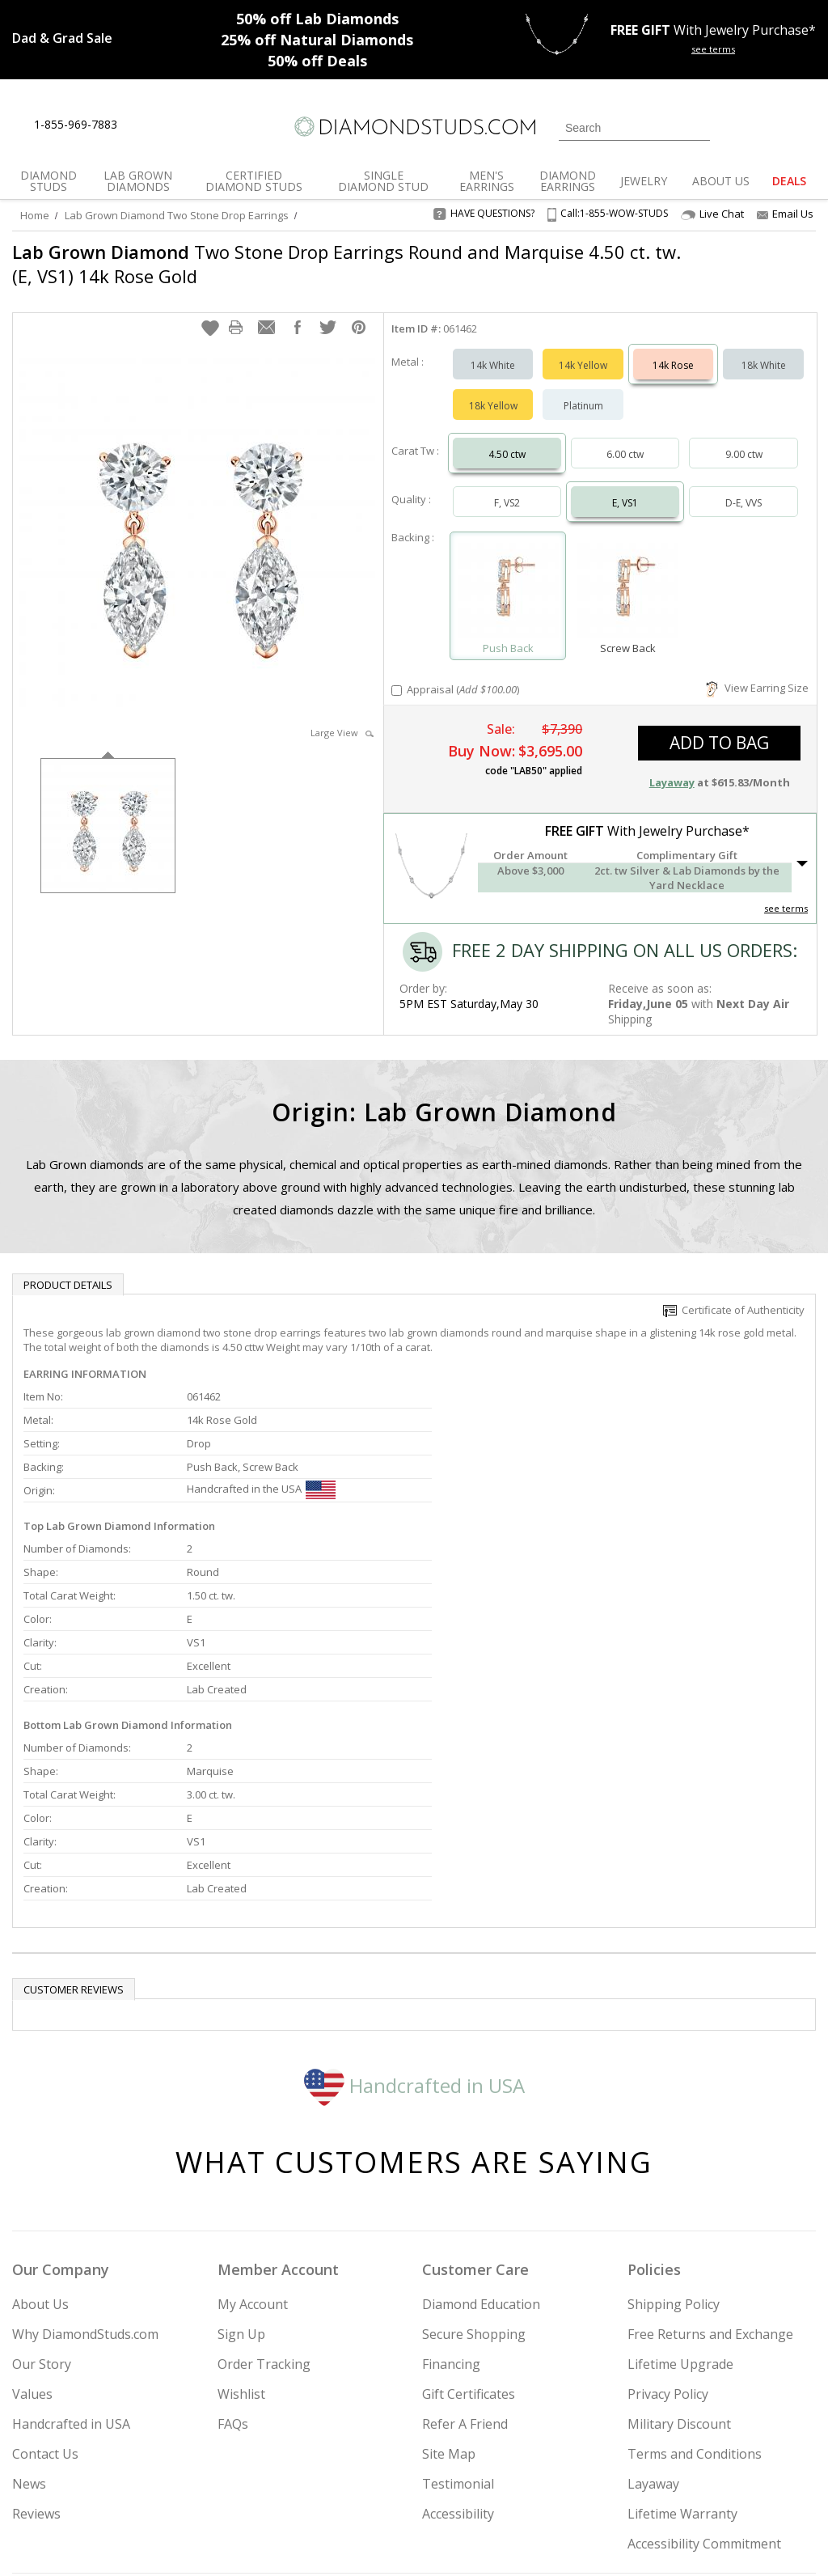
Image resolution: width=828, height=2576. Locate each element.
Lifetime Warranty (682, 2347)
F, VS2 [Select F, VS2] (507, 487)
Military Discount (679, 2257)
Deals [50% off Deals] (317, 60)
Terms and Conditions (694, 2287)
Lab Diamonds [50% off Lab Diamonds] (317, 18)
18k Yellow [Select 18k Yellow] (493, 389)
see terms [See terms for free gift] (713, 49)
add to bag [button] (719, 726)
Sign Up (241, 2167)
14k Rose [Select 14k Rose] (673, 349)
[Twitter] (642, 2481)
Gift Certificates (468, 2227)
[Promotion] (62, 38)
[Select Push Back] (508, 572)
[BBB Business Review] (289, 2540)
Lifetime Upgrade (680, 2197)
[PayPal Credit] (542, 2540)
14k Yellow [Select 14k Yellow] (583, 349)
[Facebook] (680, 2481)
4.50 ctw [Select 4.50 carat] (507, 438)
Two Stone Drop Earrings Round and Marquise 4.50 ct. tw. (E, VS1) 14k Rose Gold (346, 263)
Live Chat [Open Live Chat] (712, 214)
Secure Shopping (474, 2167)
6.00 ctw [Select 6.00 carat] (625, 438)
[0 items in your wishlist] (767, 126)
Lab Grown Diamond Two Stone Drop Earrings (177, 215)
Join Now (474, 2476)
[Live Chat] (143, 125)
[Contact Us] (181, 125)
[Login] (732, 126)
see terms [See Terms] (786, 892)
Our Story (41, 2197)
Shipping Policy (673, 2137)
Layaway (653, 2317)
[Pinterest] (715, 2481)
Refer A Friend (465, 2257)
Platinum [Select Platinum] (583, 389)
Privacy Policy (667, 2227)
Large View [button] (342, 716)
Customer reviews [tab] (73, 1822)
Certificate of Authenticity (734, 1293)
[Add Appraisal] (396, 674)
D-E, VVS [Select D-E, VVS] (743, 487)
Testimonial (458, 2317)
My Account (253, 2137)
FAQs (233, 2257)
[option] (107, 807)
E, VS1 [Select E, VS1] (625, 487)
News (29, 2317)
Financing (451, 2197)
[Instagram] (598, 2481)
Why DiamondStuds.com (85, 2167)
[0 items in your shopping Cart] (805, 126)
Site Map (448, 2287)
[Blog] (758, 2481)
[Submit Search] (698, 127)
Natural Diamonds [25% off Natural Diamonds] (317, 39)
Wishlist (241, 2227)
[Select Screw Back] (628, 572)
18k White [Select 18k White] (763, 349)
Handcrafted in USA (414, 1917)
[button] (210, 311)
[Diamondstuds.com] (414, 126)
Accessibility (458, 2347)
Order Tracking (264, 2197)
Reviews (36, 2347)
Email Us (785, 213)
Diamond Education (481, 2137)
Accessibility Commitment (704, 2377)
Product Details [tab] (67, 1268)
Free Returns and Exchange (710, 2167)
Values (32, 2227)
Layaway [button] (672, 766)
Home (34, 215)
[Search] (634, 128)
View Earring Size (757, 671)
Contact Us (45, 2287)
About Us (40, 2137)
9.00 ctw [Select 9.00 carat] (744, 438)
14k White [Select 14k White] (493, 349)
